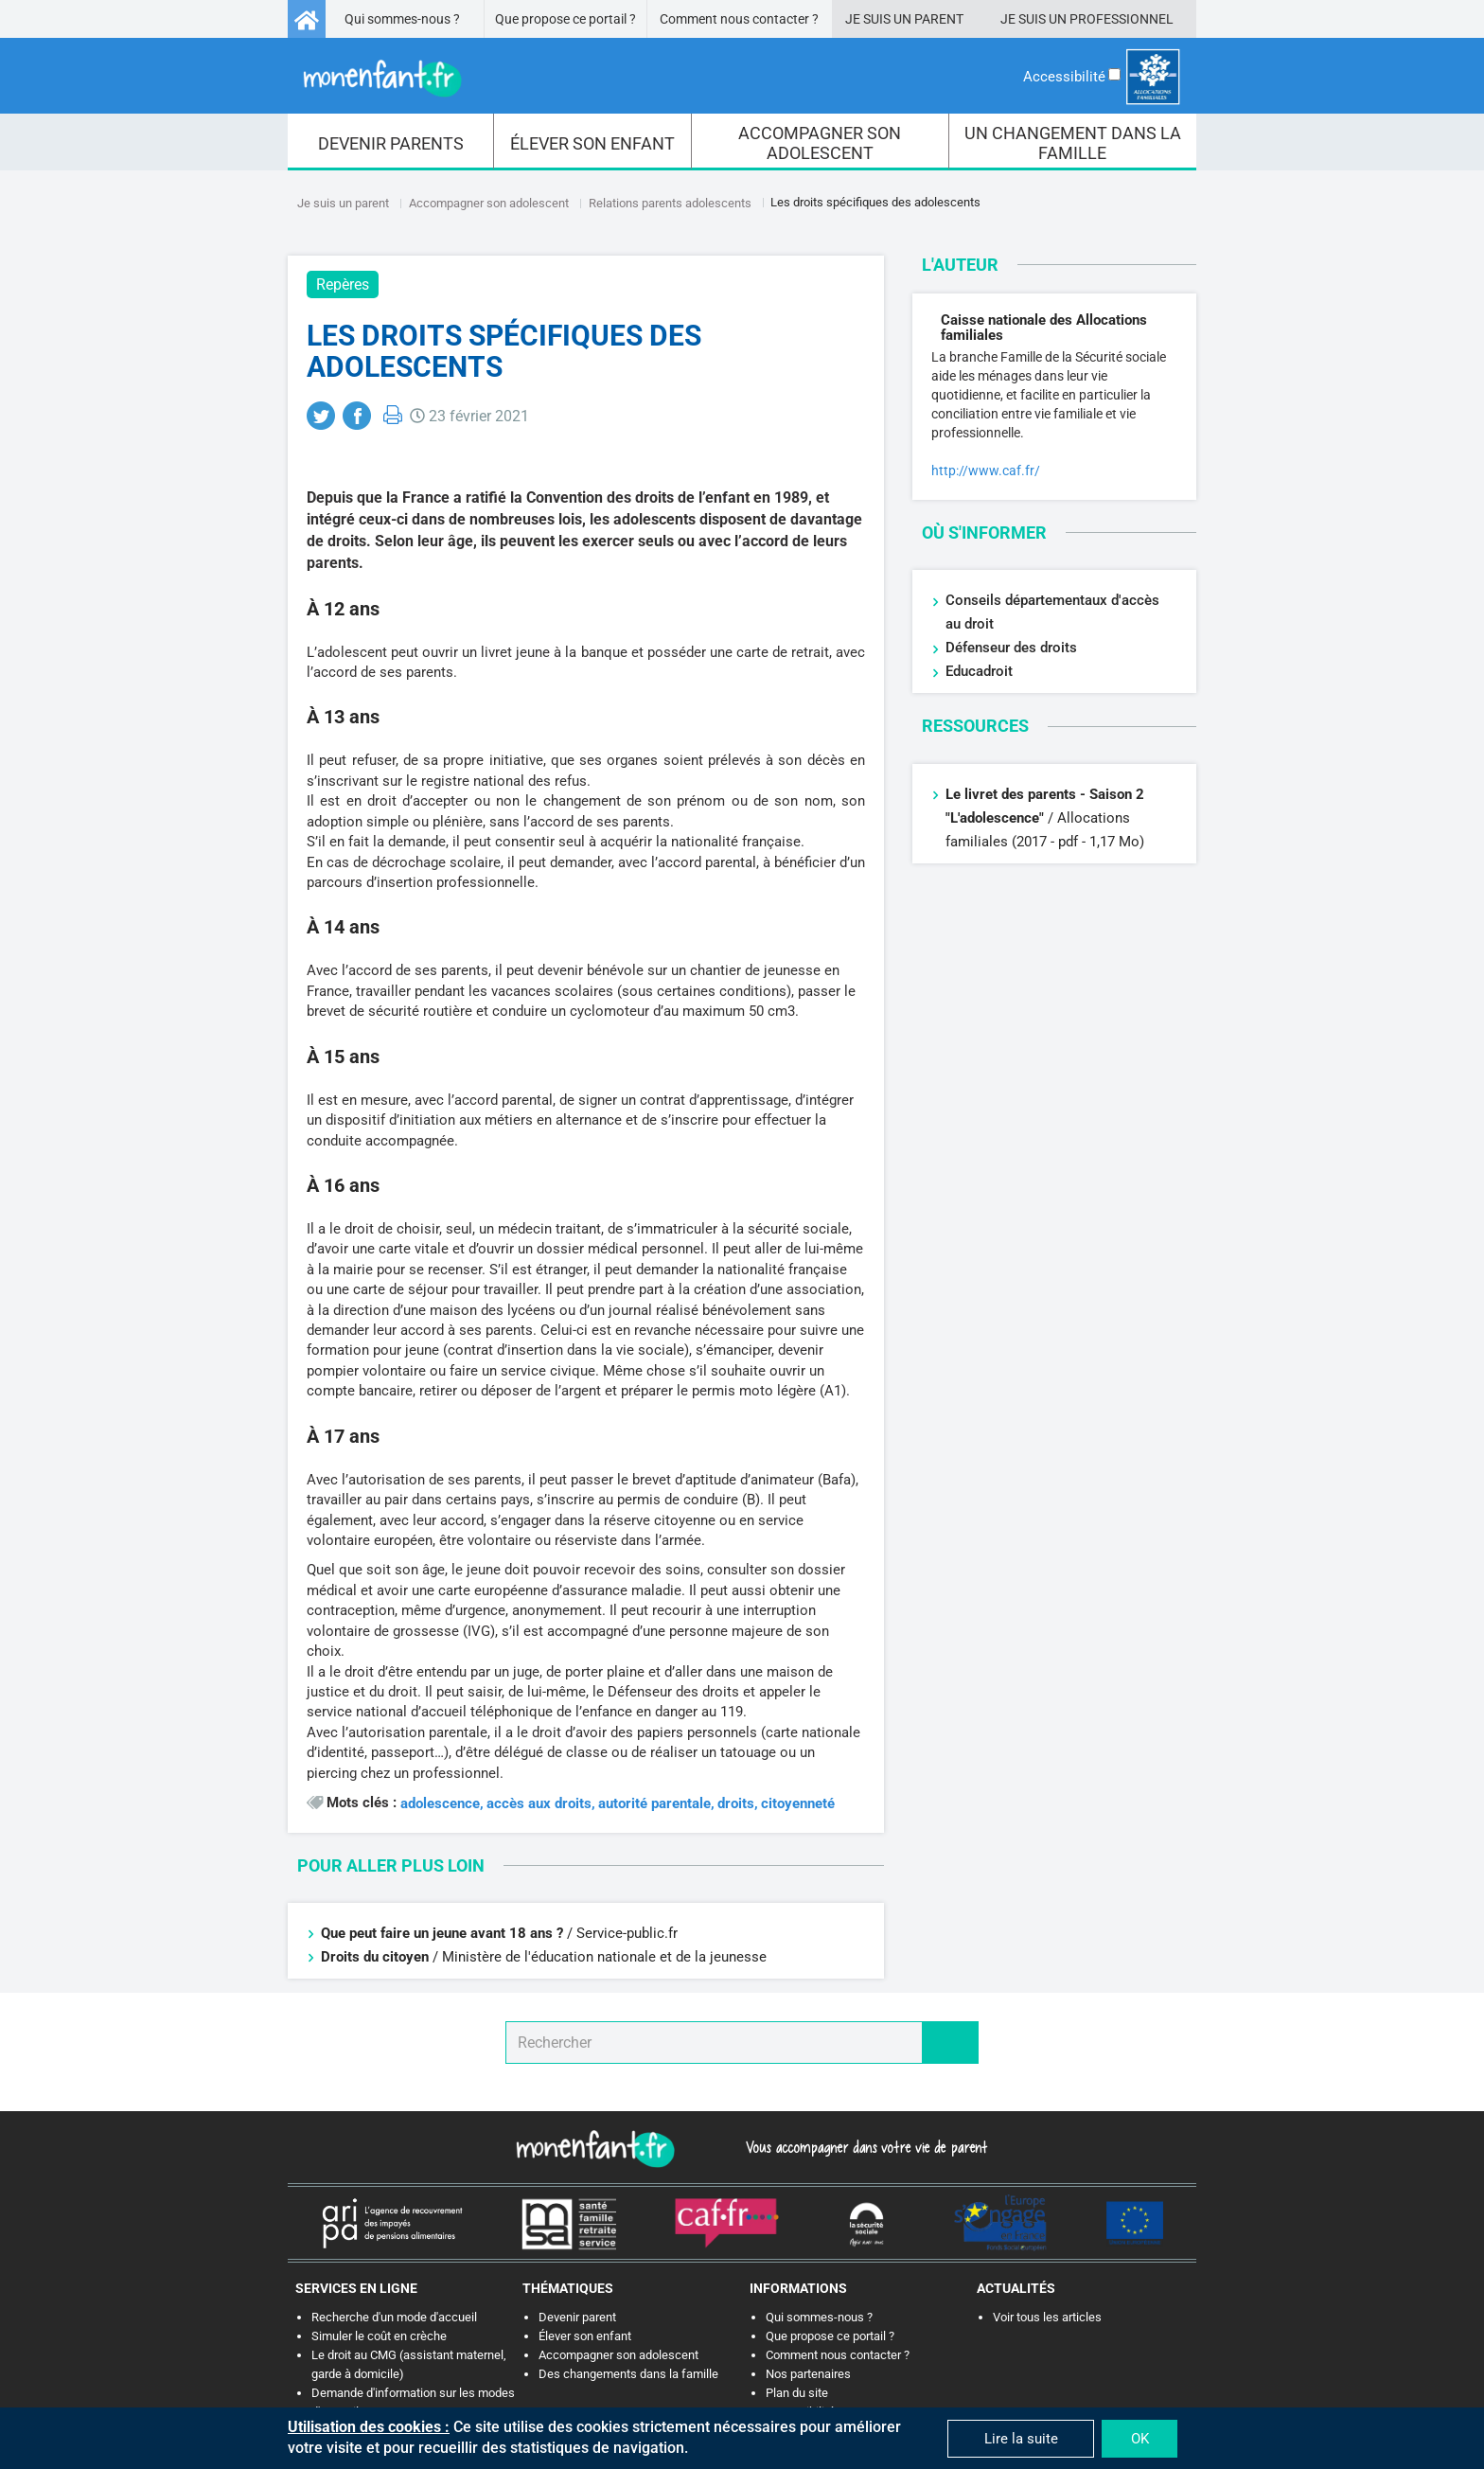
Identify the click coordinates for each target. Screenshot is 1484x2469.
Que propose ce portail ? (565, 19)
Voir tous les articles (1047, 2317)
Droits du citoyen (375, 1956)
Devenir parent (577, 2317)
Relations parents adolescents (670, 203)
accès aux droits (539, 1804)
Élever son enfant (585, 2336)
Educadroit (979, 671)
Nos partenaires (808, 2374)
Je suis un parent (343, 203)
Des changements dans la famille (628, 2374)
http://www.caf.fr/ (985, 470)
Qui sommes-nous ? (402, 19)
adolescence (440, 1804)
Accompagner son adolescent (489, 203)
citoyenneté (798, 1804)
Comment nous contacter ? (739, 19)
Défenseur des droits (1011, 647)
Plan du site (797, 2393)
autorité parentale (654, 1804)
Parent (938, 19)
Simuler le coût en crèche (379, 2336)
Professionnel (1121, 19)
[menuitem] (391, 142)
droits (735, 1804)
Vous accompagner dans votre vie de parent (863, 2147)
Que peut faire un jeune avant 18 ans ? (444, 1933)
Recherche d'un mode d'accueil (394, 2317)
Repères (342, 284)
